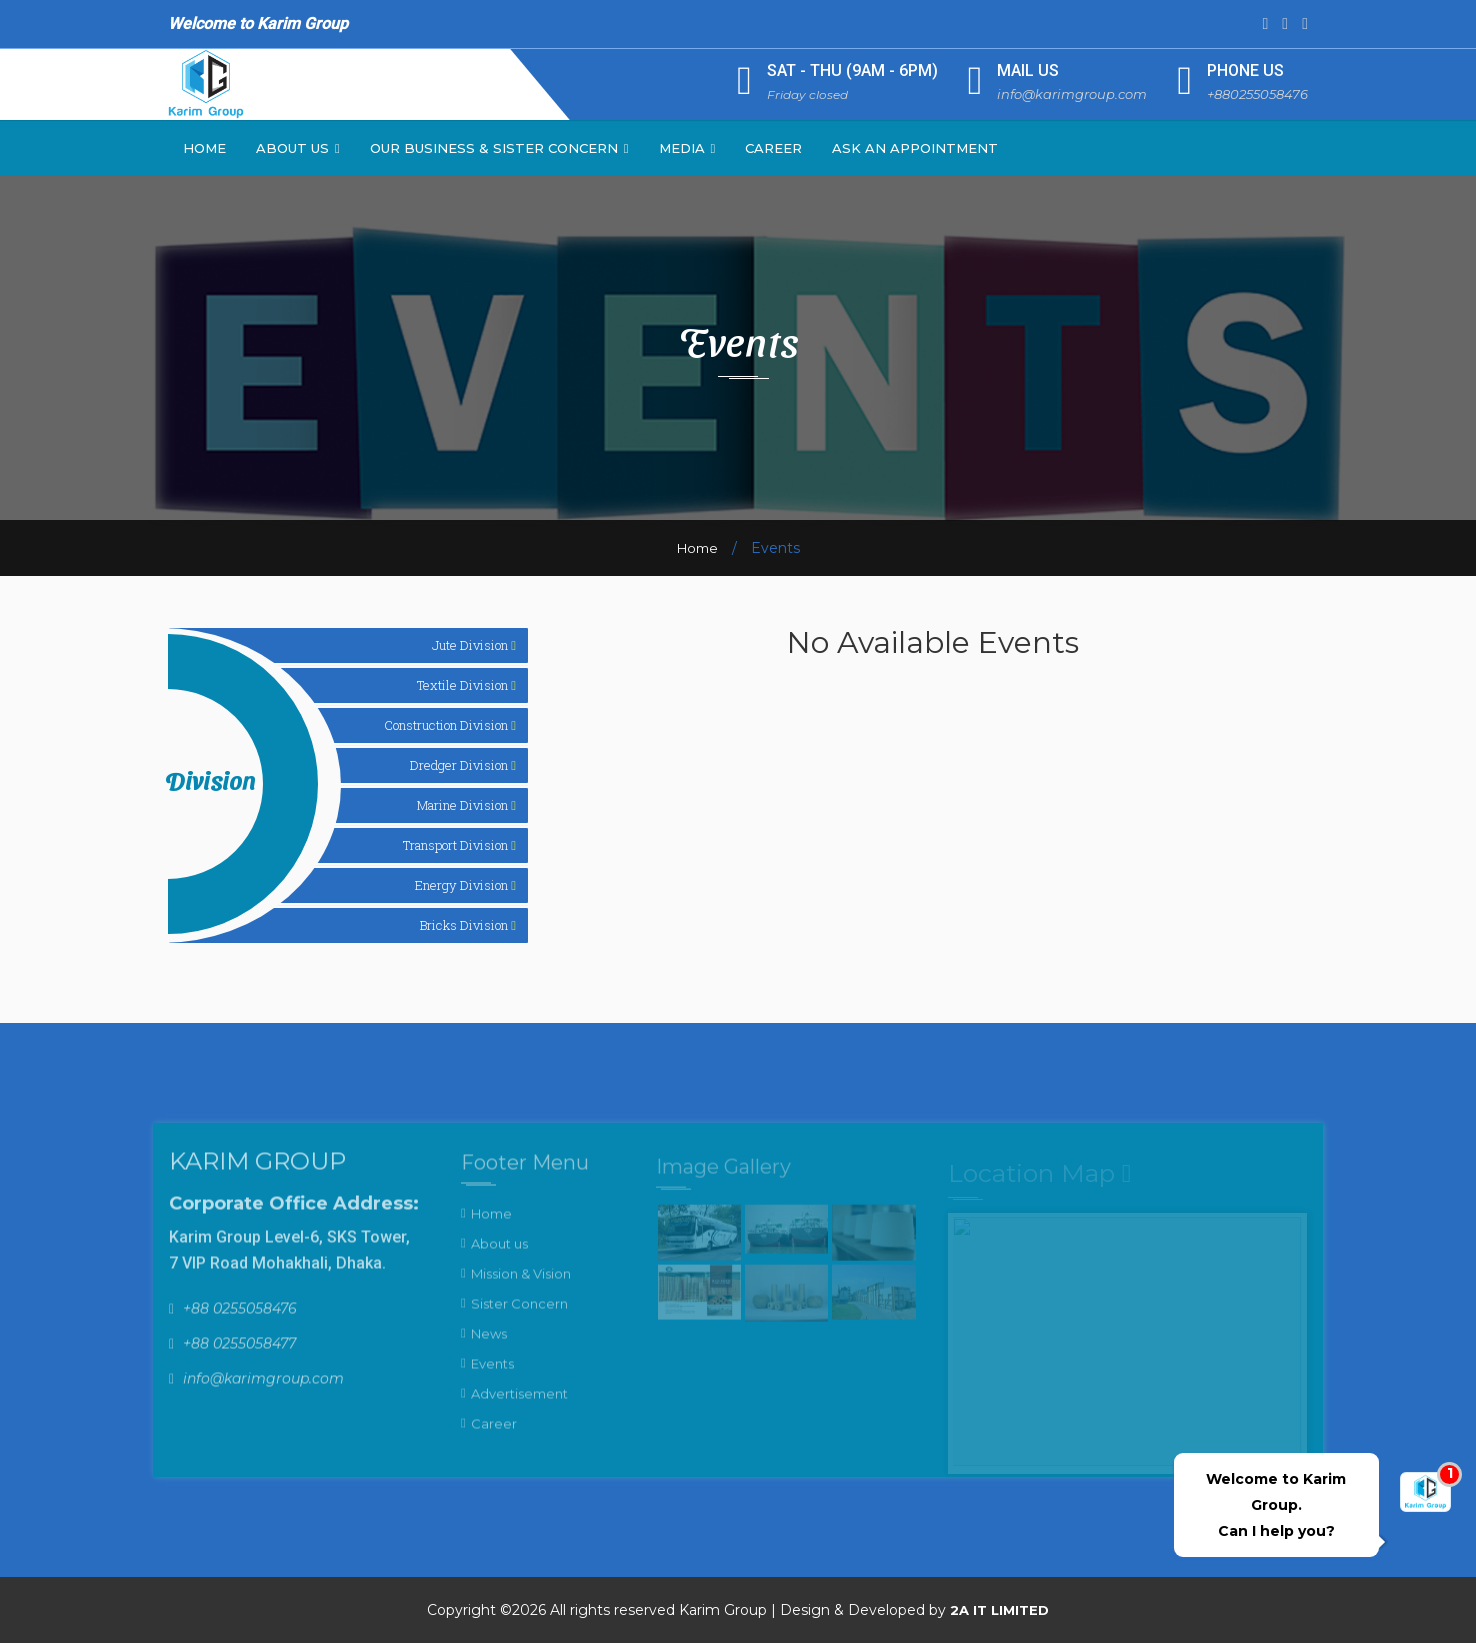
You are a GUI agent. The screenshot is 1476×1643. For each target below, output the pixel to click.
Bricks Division (468, 925)
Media (687, 148)
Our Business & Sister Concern (499, 148)
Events (492, 1374)
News (489, 1344)
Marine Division (466, 805)
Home (204, 148)
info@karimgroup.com (1072, 94)
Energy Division (465, 885)
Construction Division (450, 725)
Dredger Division (463, 765)
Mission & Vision (521, 1284)
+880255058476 (1257, 94)
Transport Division (459, 845)
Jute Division (474, 645)
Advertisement (519, 1404)
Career (773, 148)
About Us (298, 148)
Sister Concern (519, 1314)
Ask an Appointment (915, 148)
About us (499, 1254)
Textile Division (466, 685)
